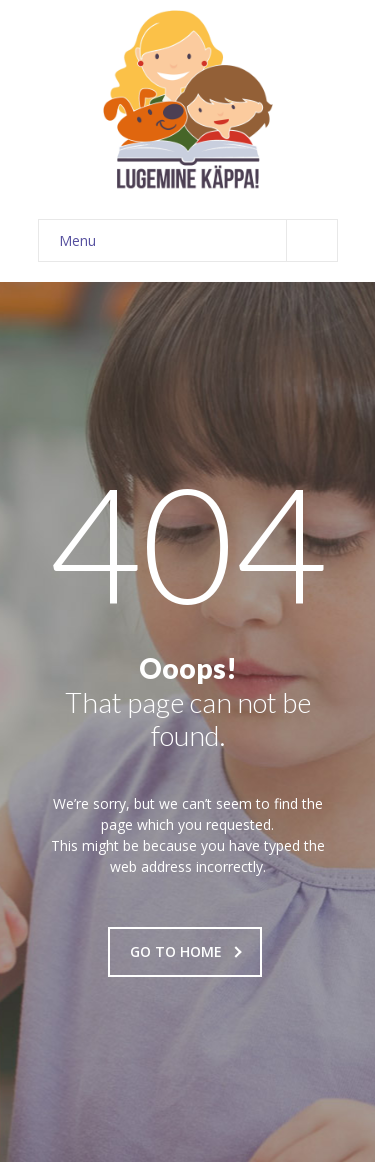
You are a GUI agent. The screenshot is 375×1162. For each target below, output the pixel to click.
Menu (198, 240)
